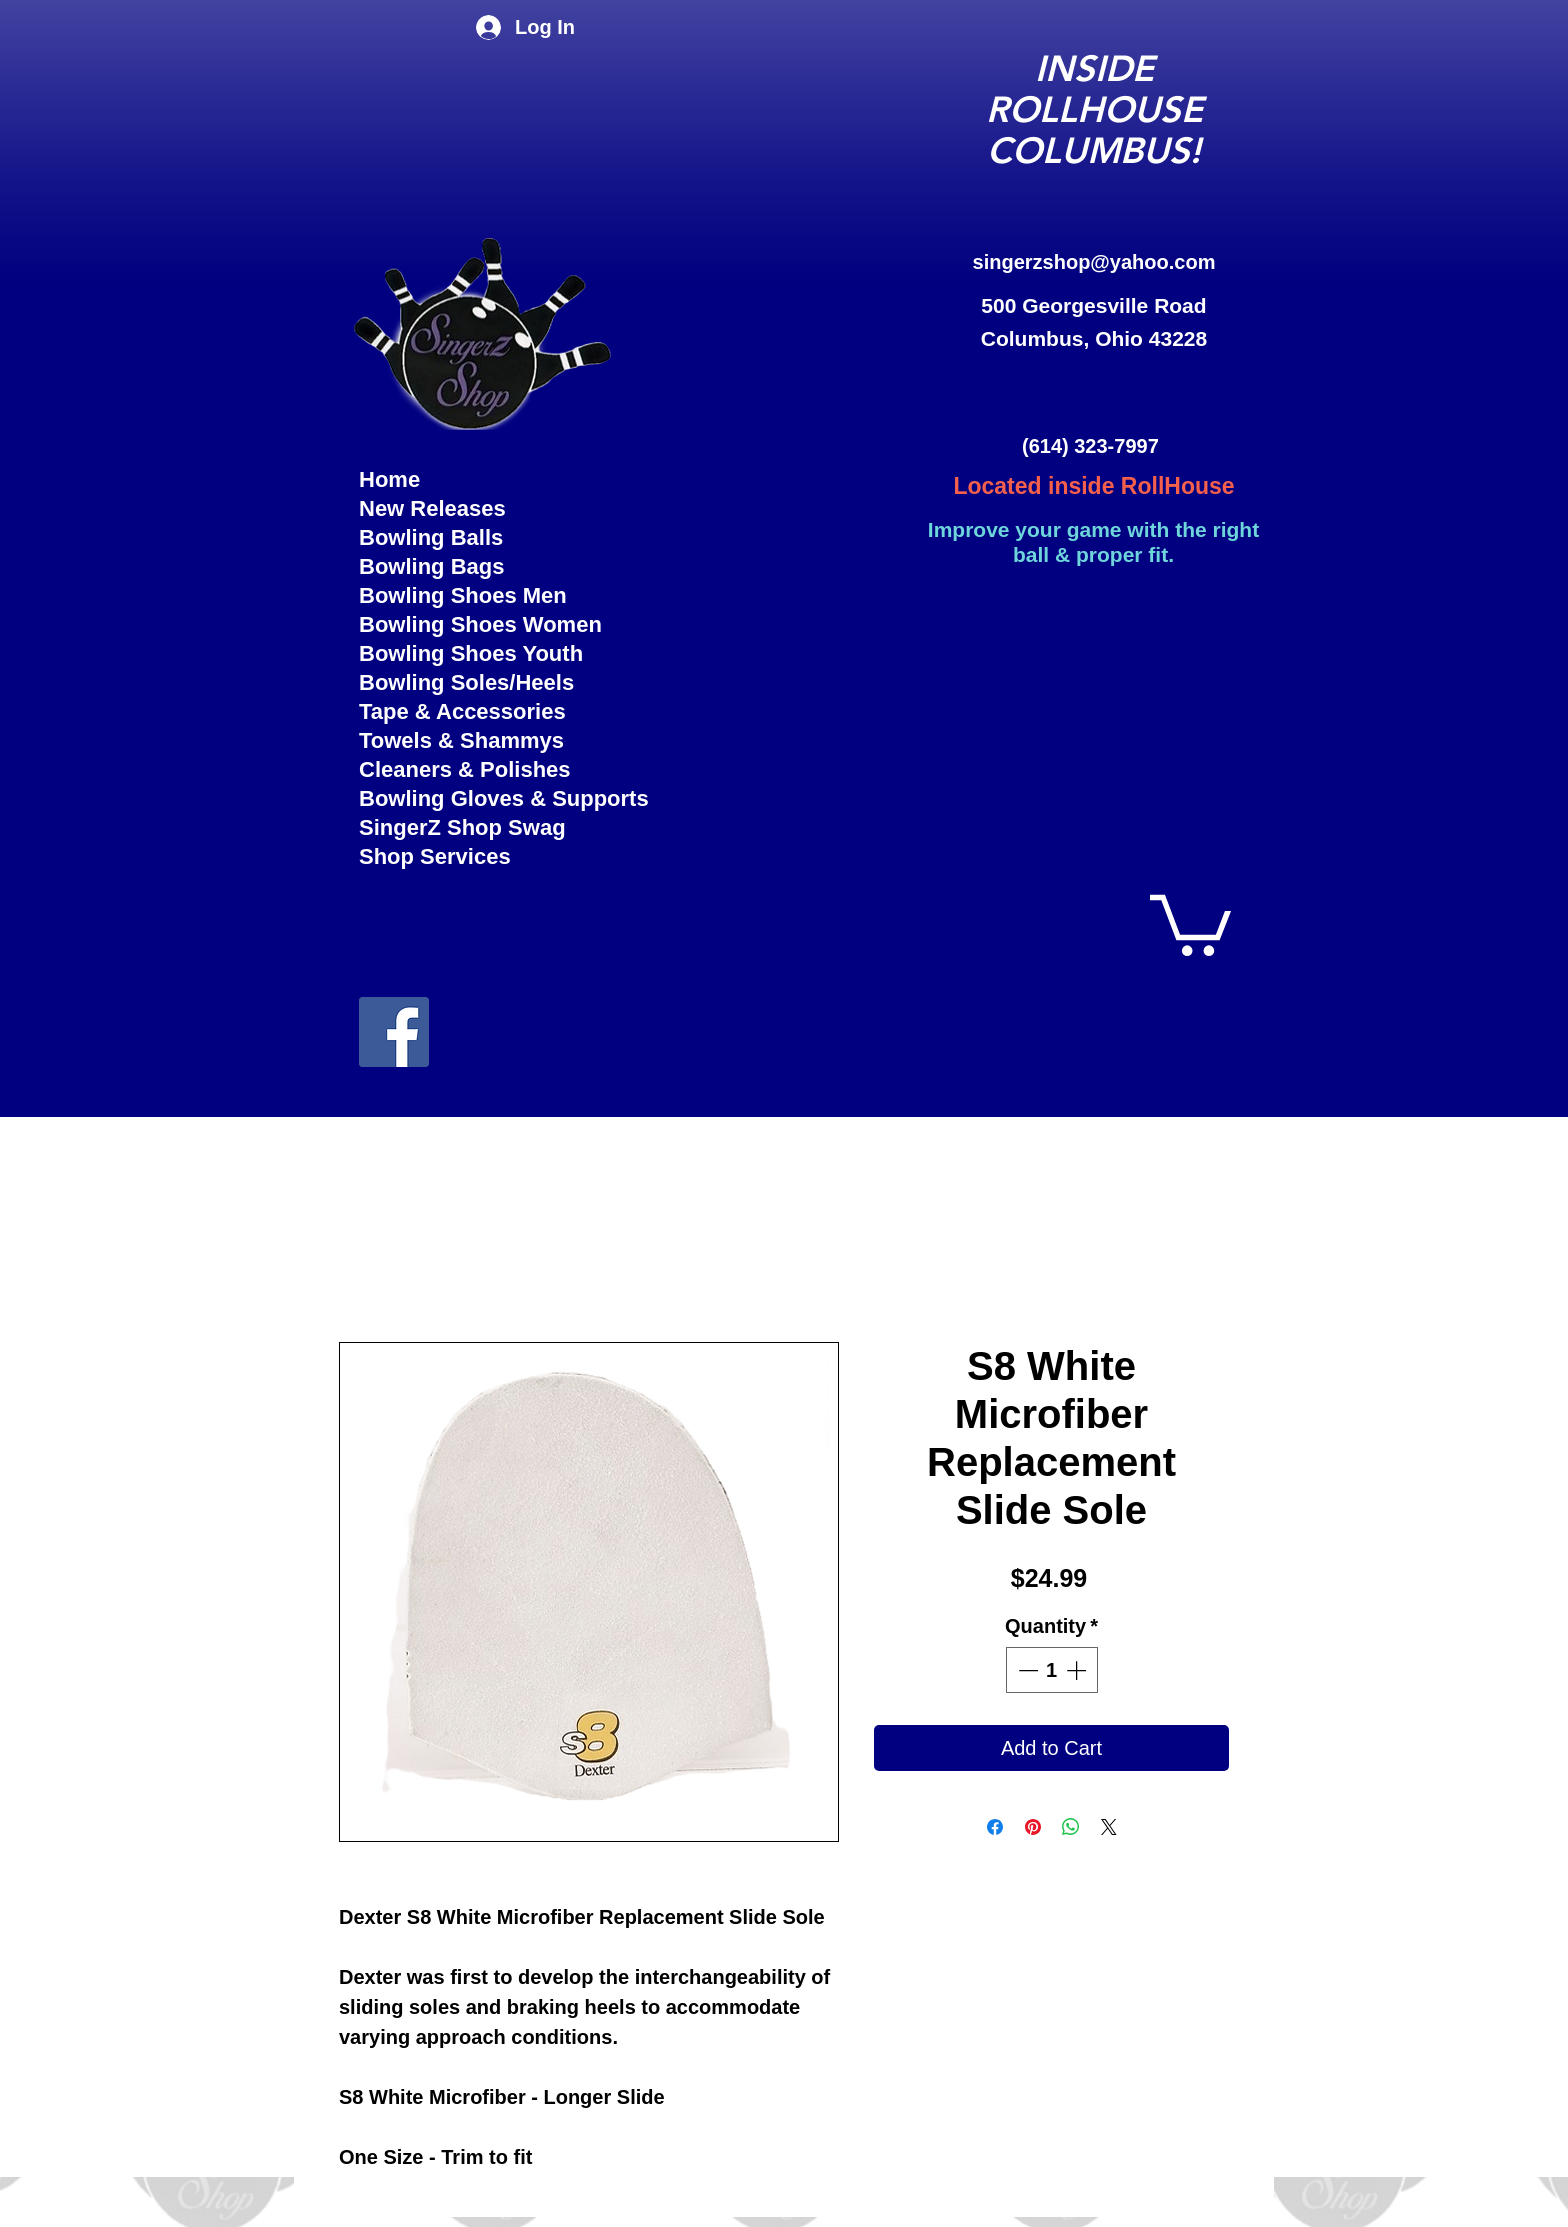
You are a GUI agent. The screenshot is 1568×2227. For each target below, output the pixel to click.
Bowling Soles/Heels (466, 682)
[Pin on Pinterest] (1033, 1827)
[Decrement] (1026, 1670)
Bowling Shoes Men (463, 595)
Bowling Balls (431, 537)
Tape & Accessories (462, 711)
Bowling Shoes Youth (471, 653)
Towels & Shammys (461, 740)
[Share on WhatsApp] (1071, 1827)
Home (389, 479)
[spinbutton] (1052, 1670)
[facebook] (394, 1032)
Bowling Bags (431, 566)
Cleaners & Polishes (465, 769)
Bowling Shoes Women (480, 624)
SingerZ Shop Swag (462, 827)
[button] (1190, 922)
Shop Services (435, 856)
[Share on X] (1109, 1827)
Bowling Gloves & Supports (486, 798)
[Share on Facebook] (995, 1827)
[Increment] (1078, 1670)
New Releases (432, 508)
